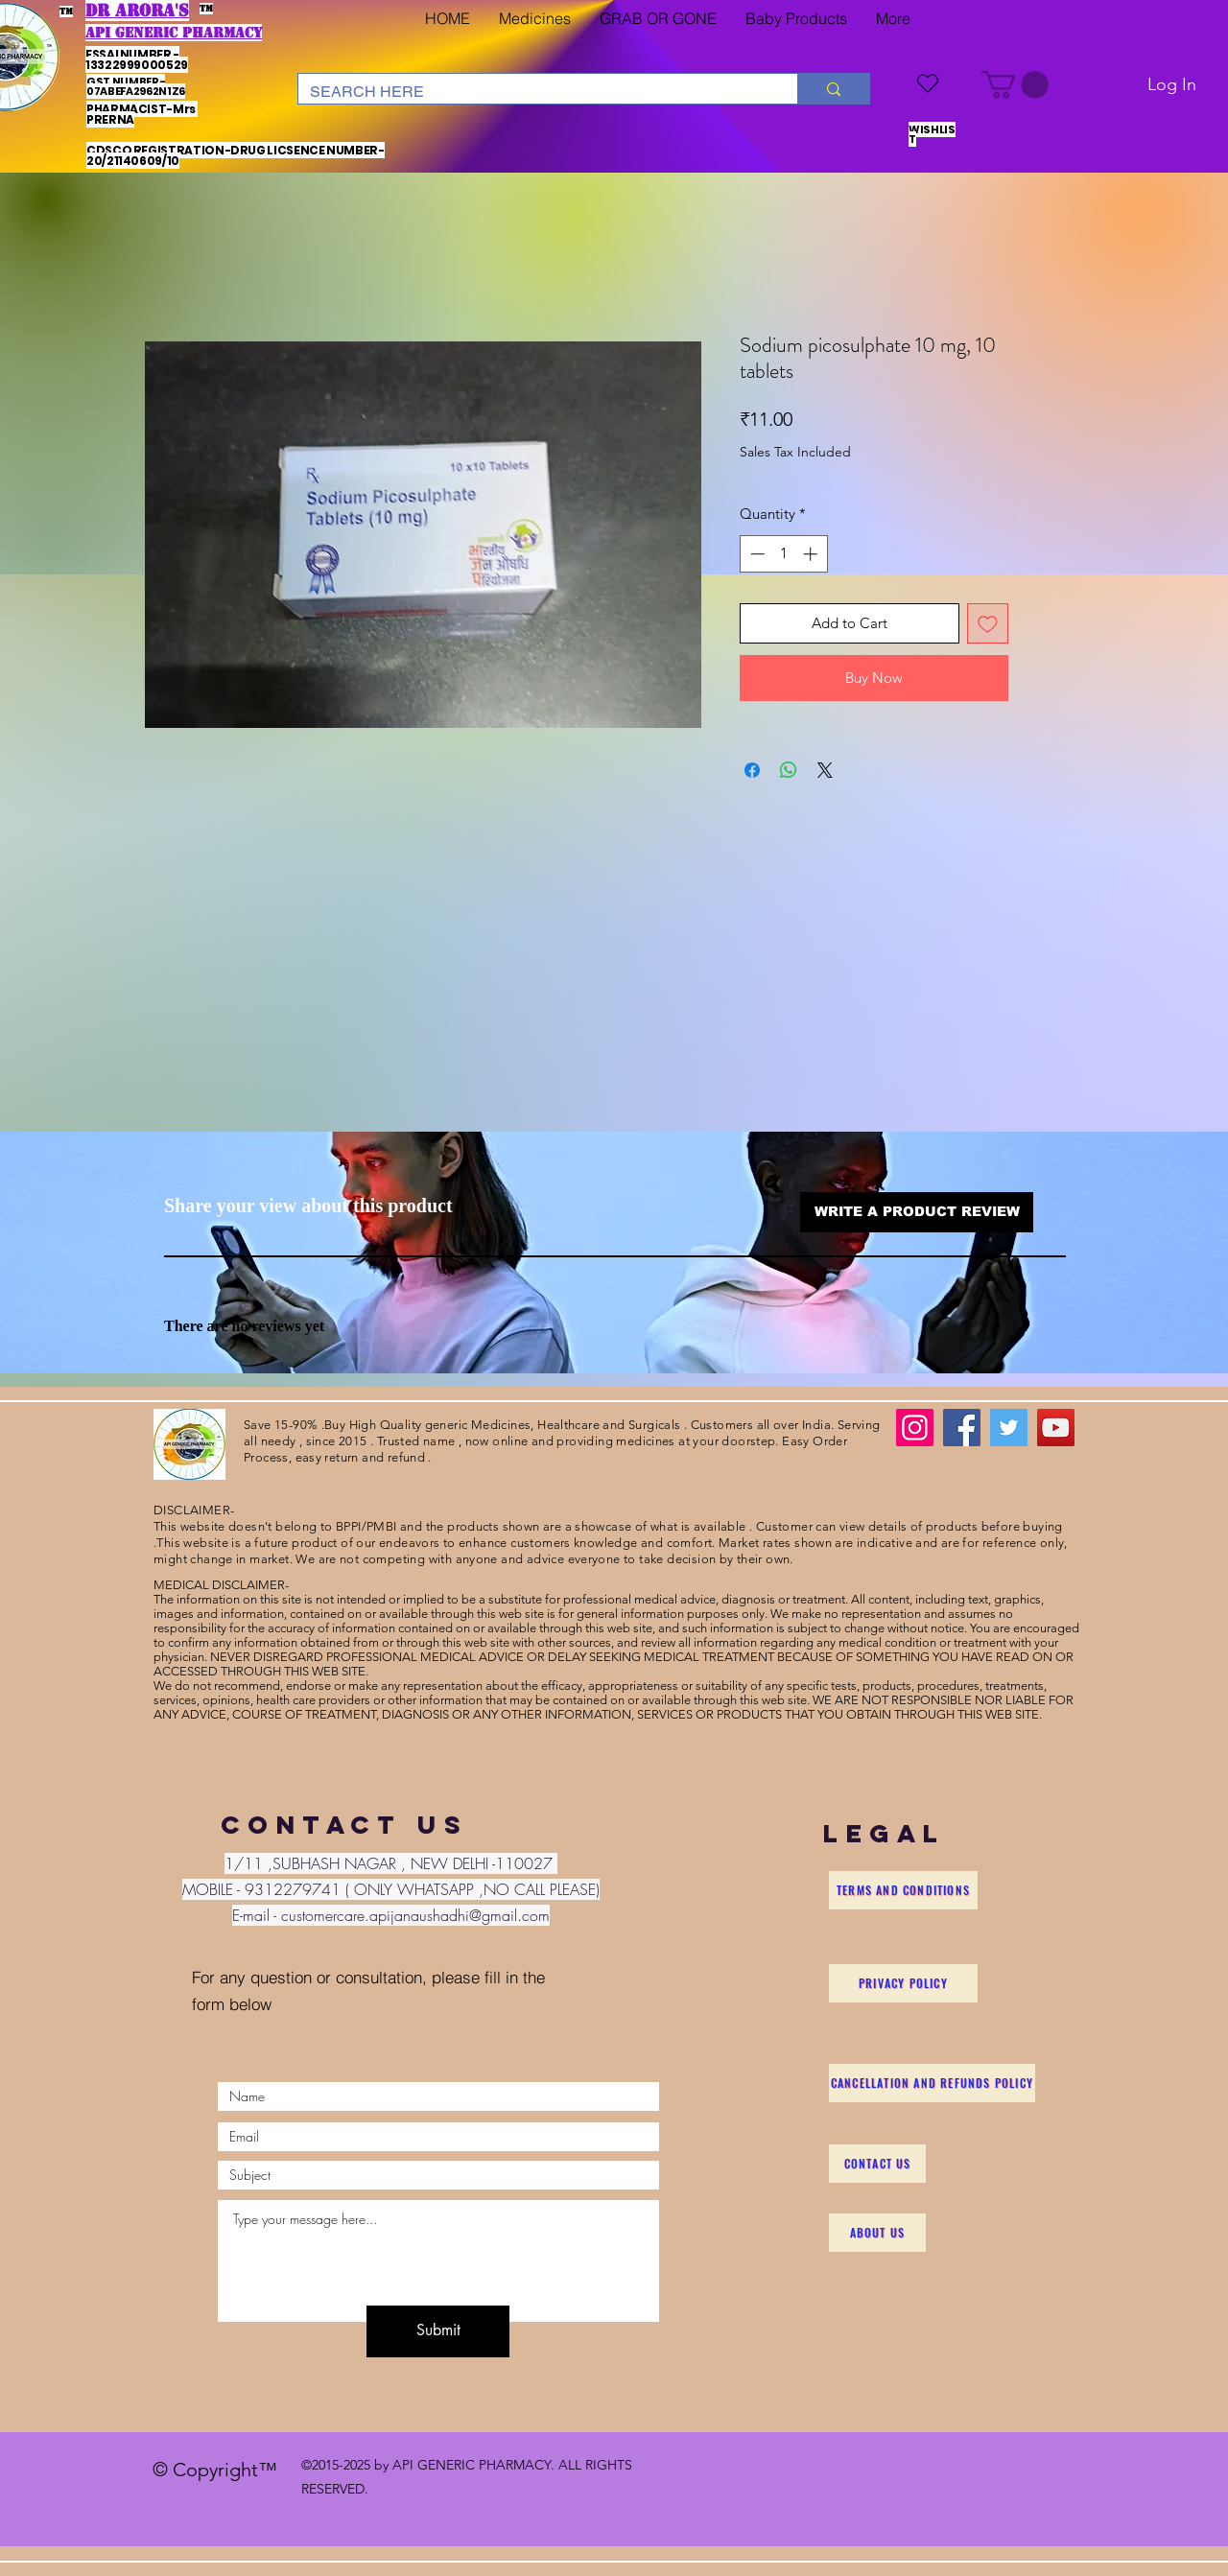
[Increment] (812, 554)
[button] (534, 19)
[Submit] (437, 2331)
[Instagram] (914, 1427)
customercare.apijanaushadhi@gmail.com (415, 1915)
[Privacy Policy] (903, 1983)
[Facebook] (961, 1427)
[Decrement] (755, 554)
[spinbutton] (783, 554)
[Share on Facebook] (752, 770)
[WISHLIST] (928, 83)
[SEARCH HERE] (533, 92)
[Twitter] (1008, 1427)
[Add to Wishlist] (987, 623)
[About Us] (877, 2232)
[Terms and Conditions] (903, 1890)
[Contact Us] (877, 2163)
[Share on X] (825, 770)
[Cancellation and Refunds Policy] (932, 2083)
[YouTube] (1055, 1427)
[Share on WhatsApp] (788, 770)
